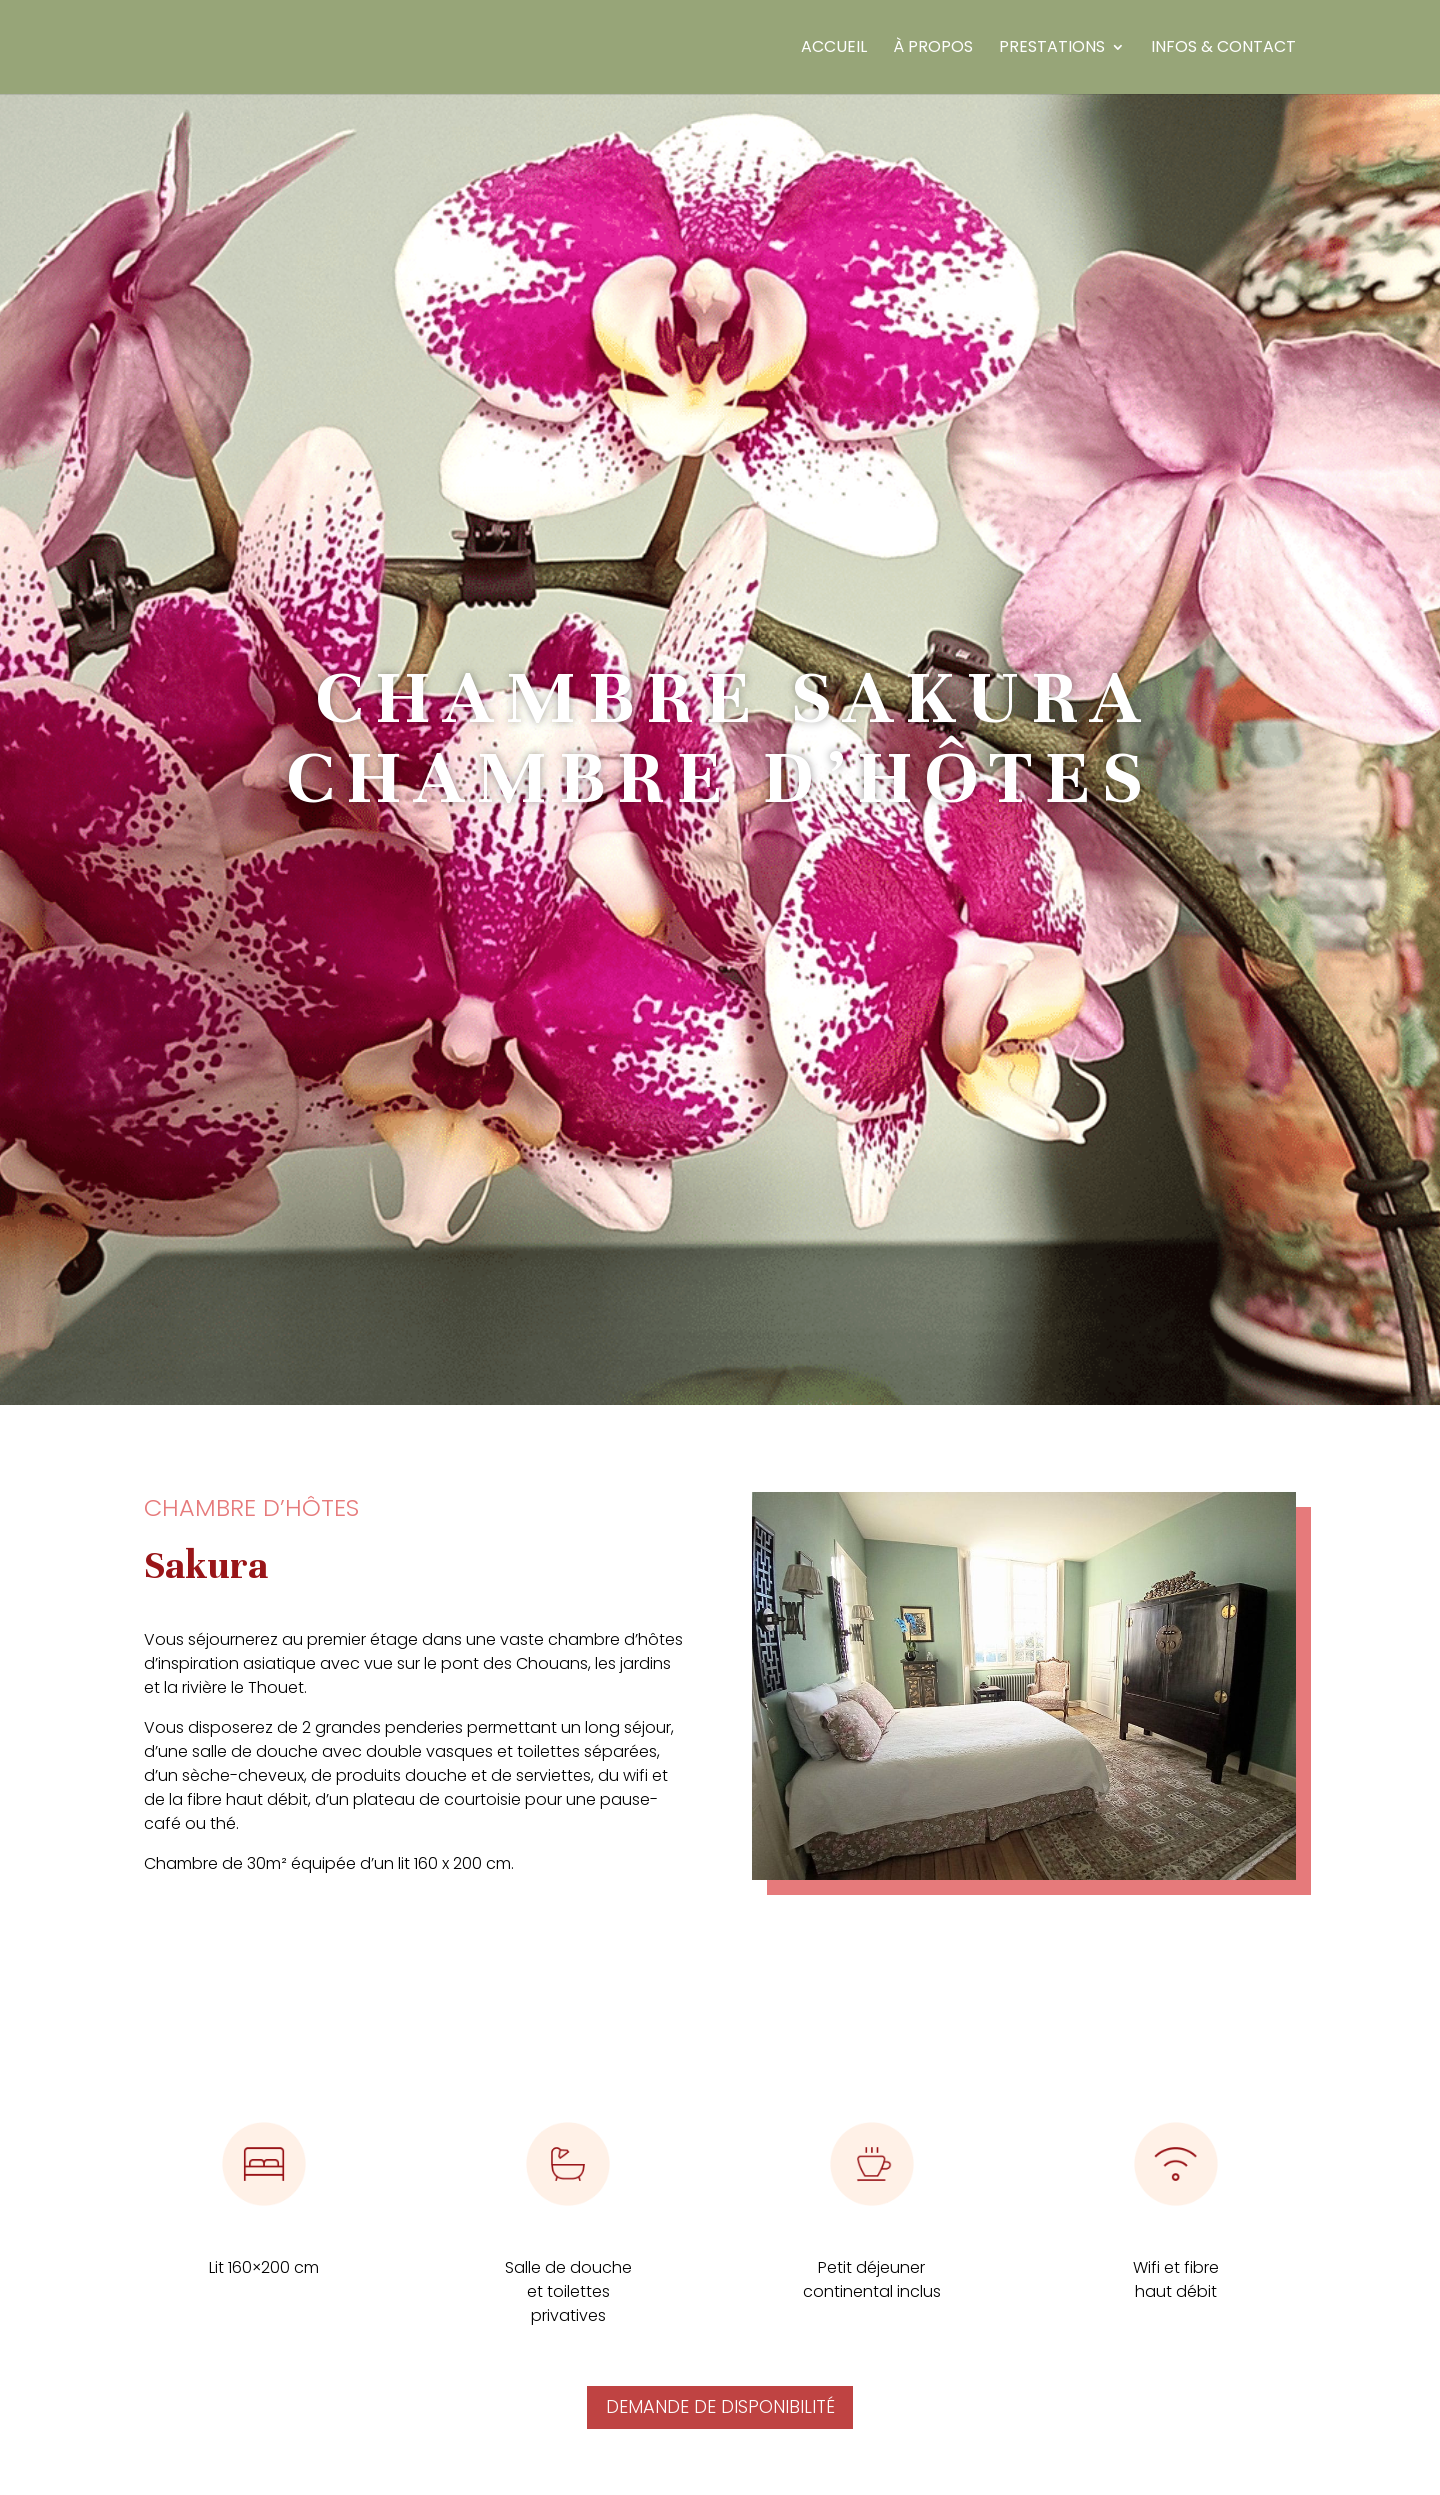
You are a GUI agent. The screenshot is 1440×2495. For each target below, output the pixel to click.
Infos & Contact (1223, 49)
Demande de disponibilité (720, 2406)
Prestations (1052, 49)
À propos (933, 49)
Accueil (834, 49)
